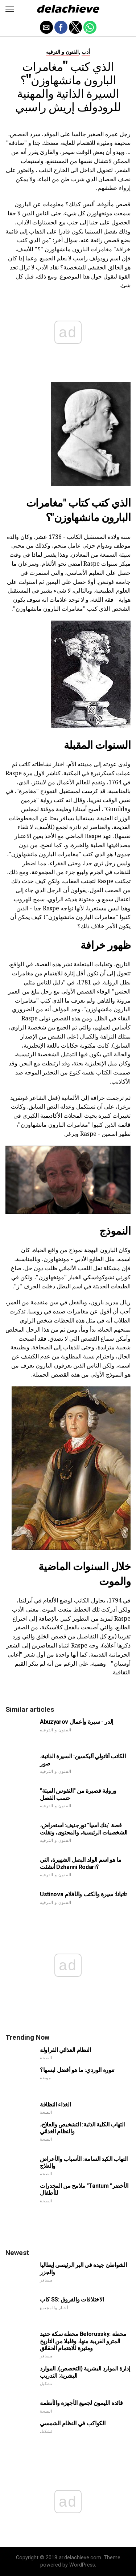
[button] (9, 9)
